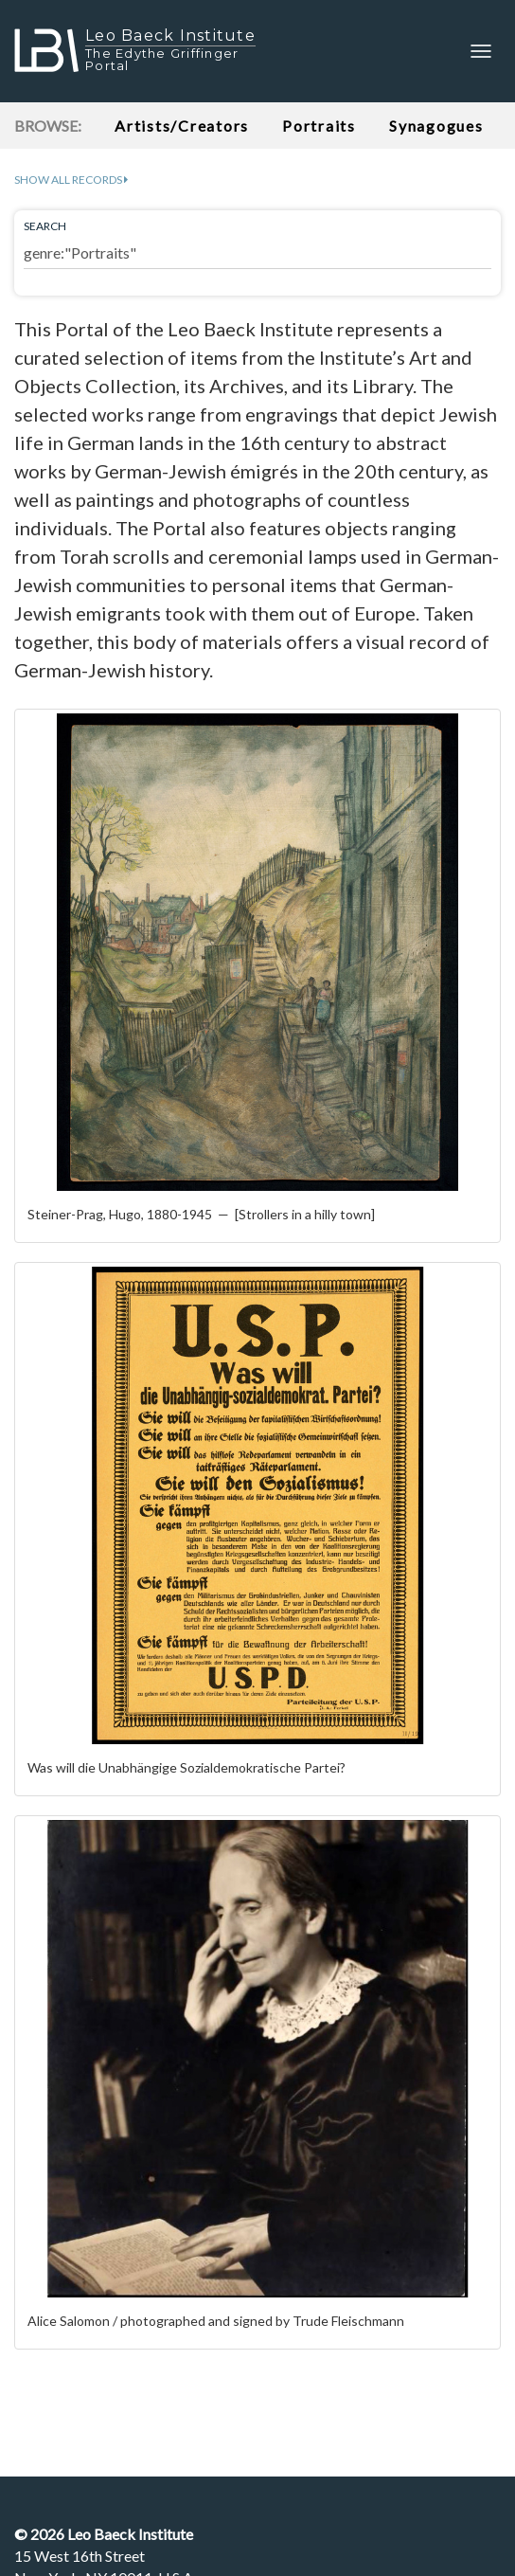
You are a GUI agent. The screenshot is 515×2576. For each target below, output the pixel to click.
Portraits (319, 126)
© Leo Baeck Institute (103, 2534)
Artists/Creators (182, 126)
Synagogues (436, 126)
